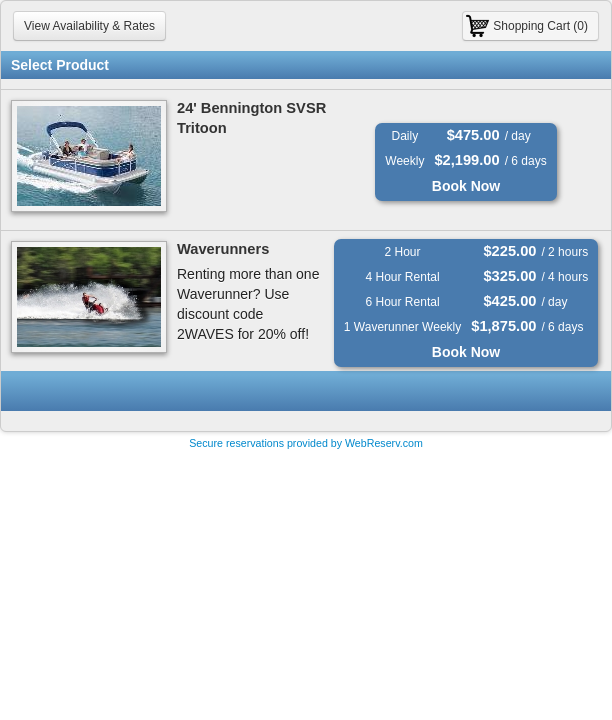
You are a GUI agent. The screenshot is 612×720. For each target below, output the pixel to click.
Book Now (466, 186)
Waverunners (223, 249)
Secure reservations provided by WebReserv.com (306, 443)
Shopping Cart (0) (540, 26)
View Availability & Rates (89, 26)
